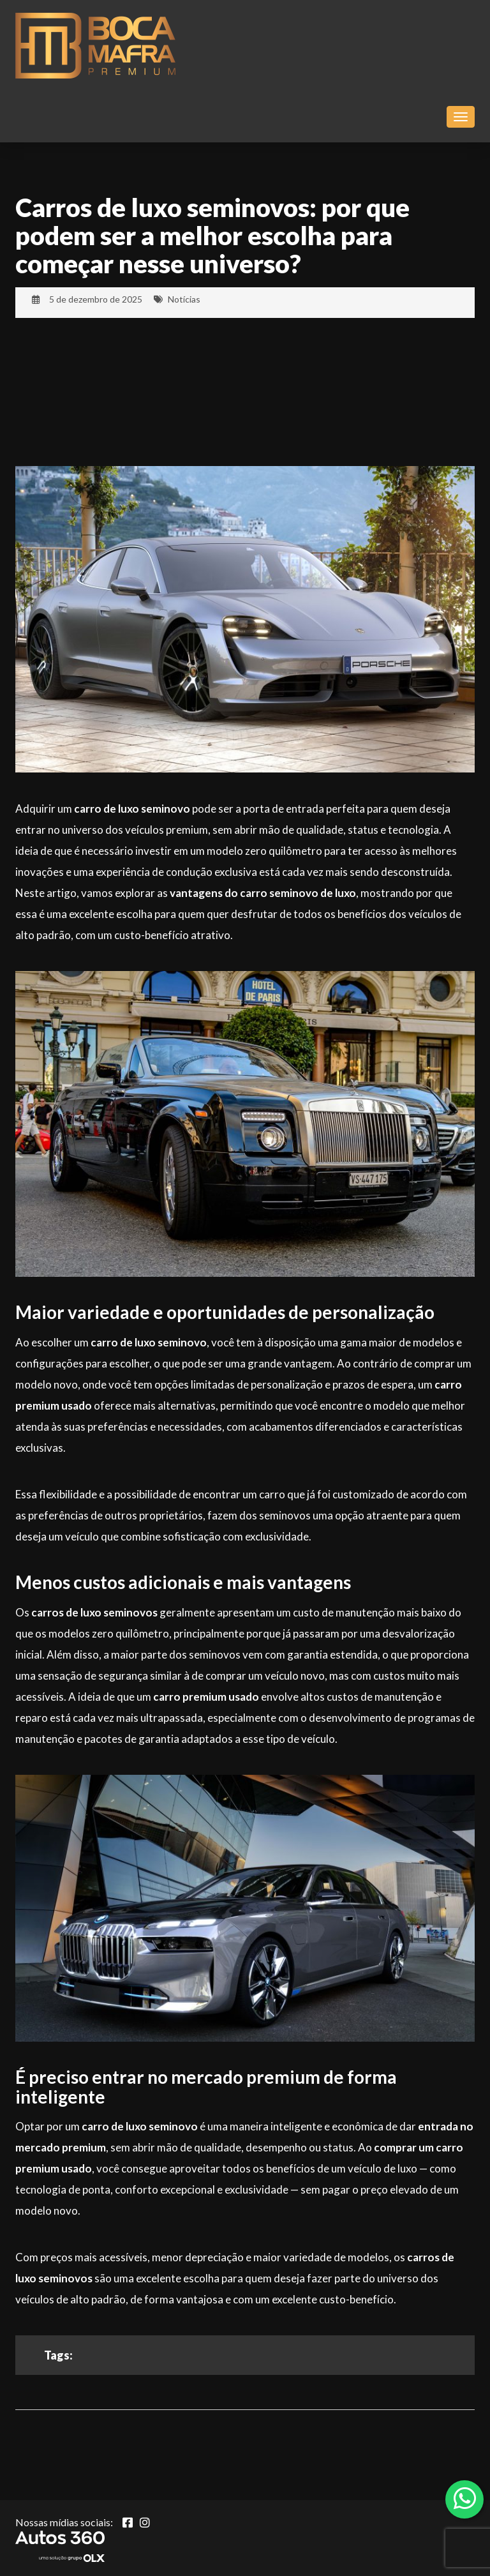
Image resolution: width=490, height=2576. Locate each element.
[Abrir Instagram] (145, 2522)
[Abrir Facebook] (127, 2522)
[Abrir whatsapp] (465, 2498)
